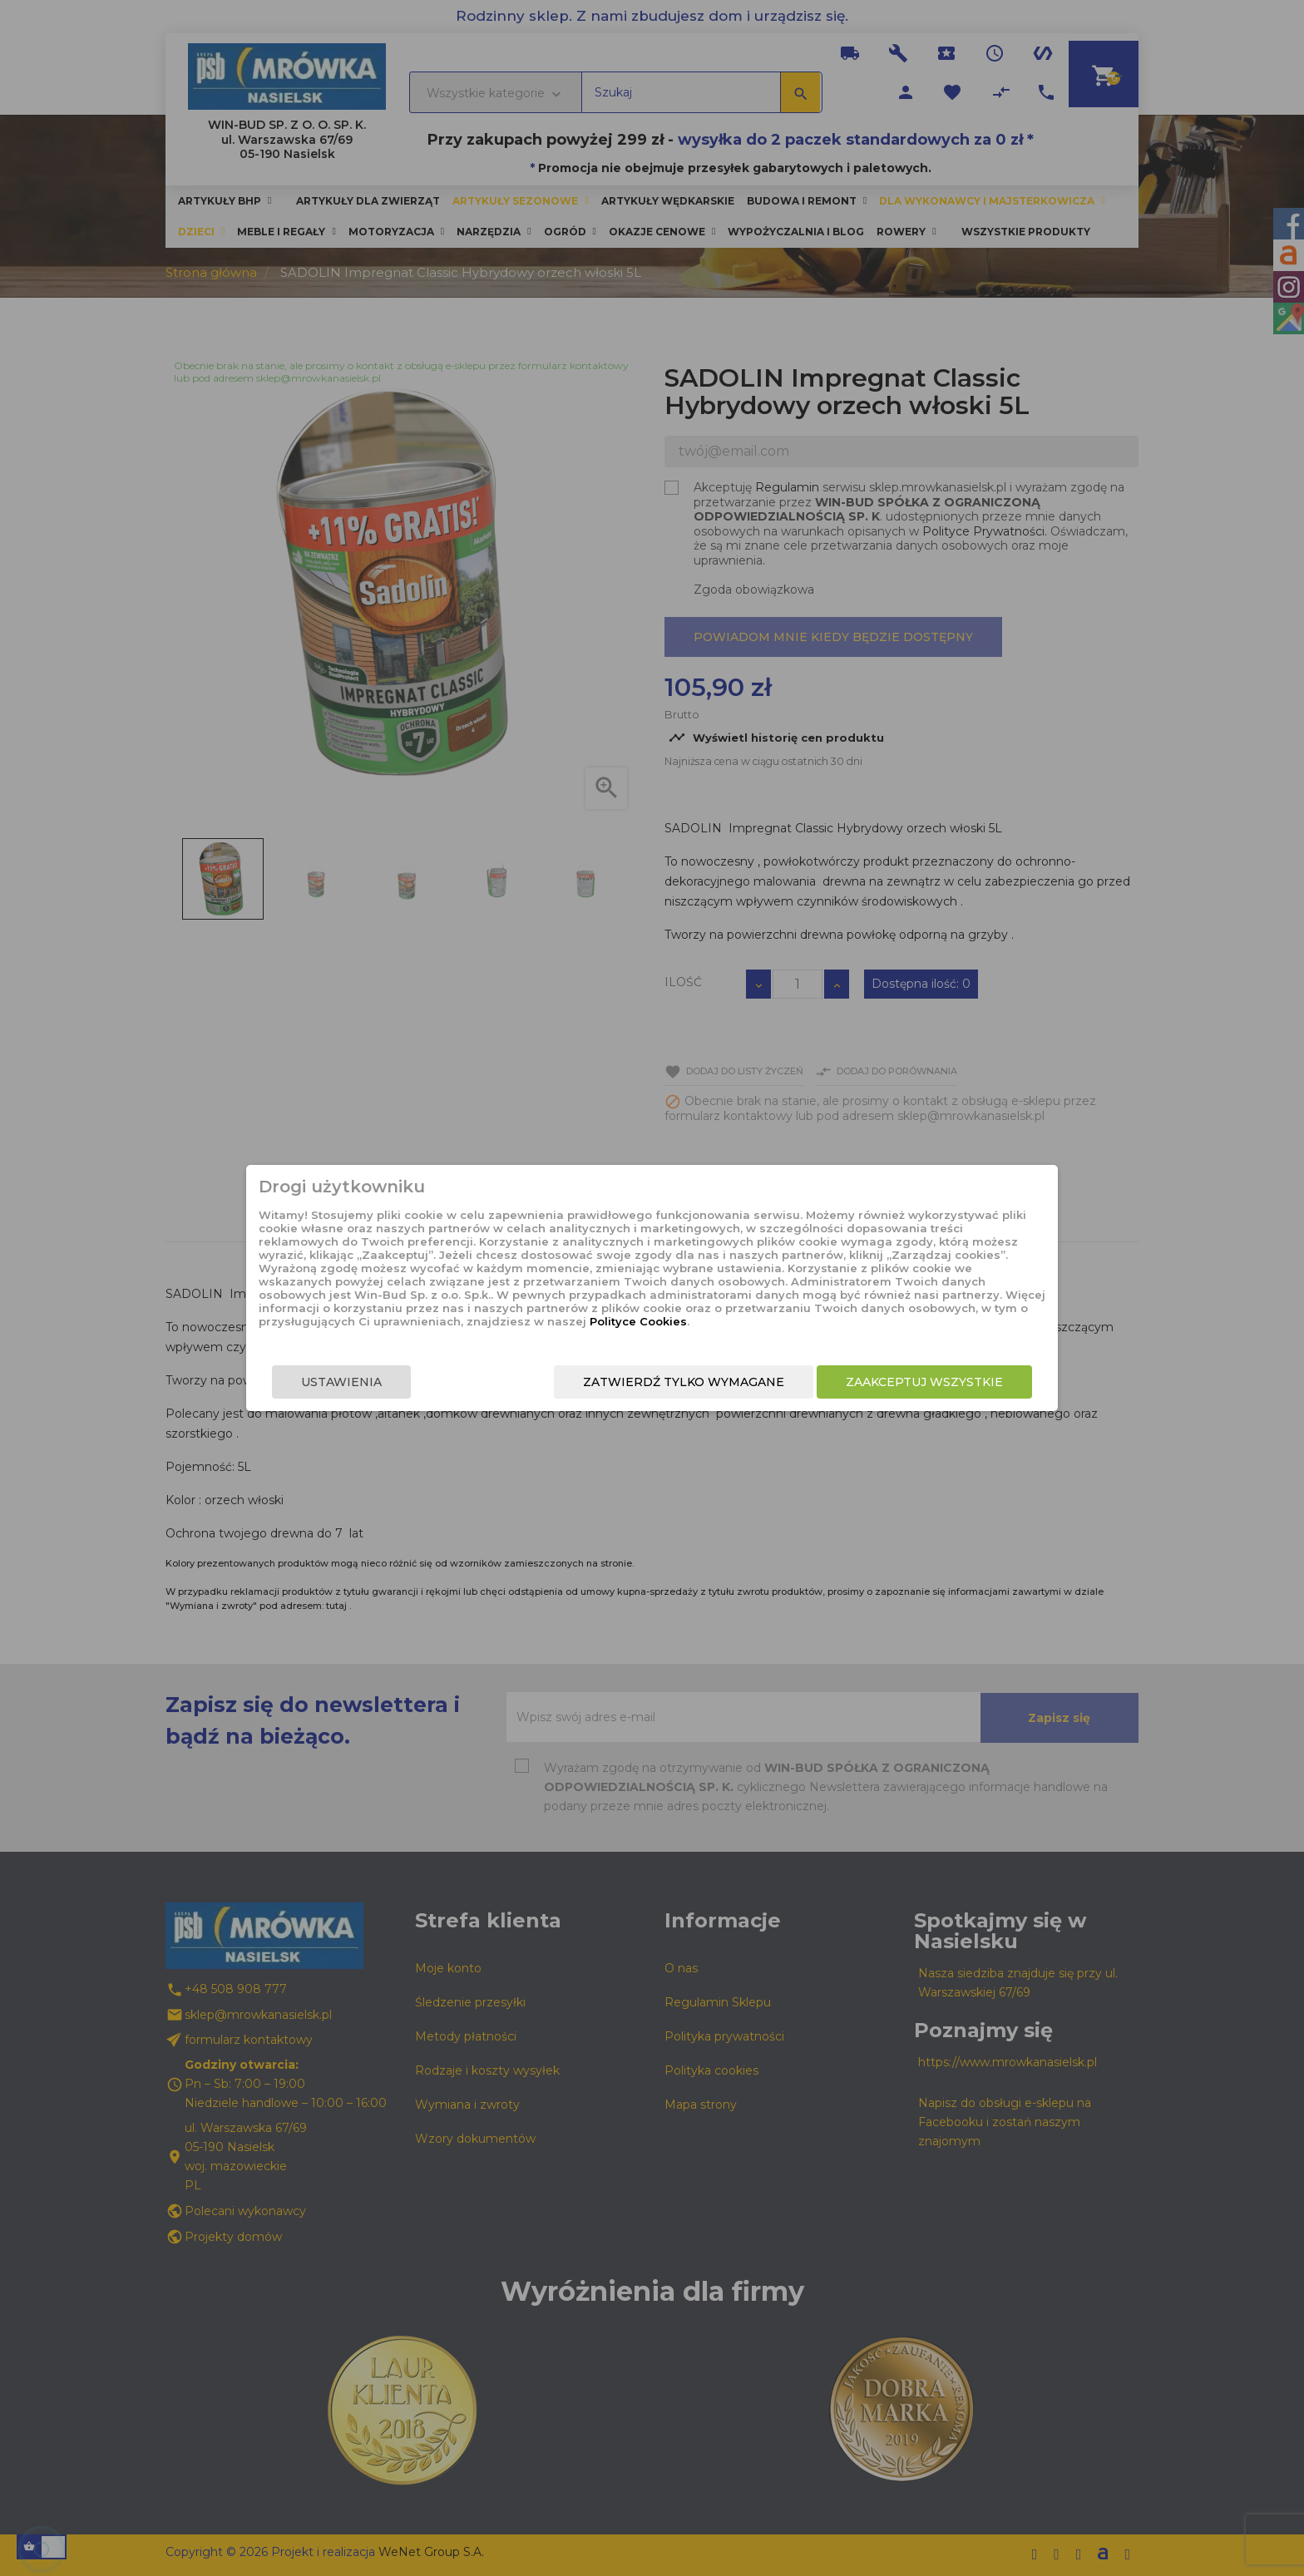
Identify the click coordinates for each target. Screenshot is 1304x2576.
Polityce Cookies (638, 1321)
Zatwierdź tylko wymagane (683, 1381)
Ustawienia (341, 1381)
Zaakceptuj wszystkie (924, 1381)
